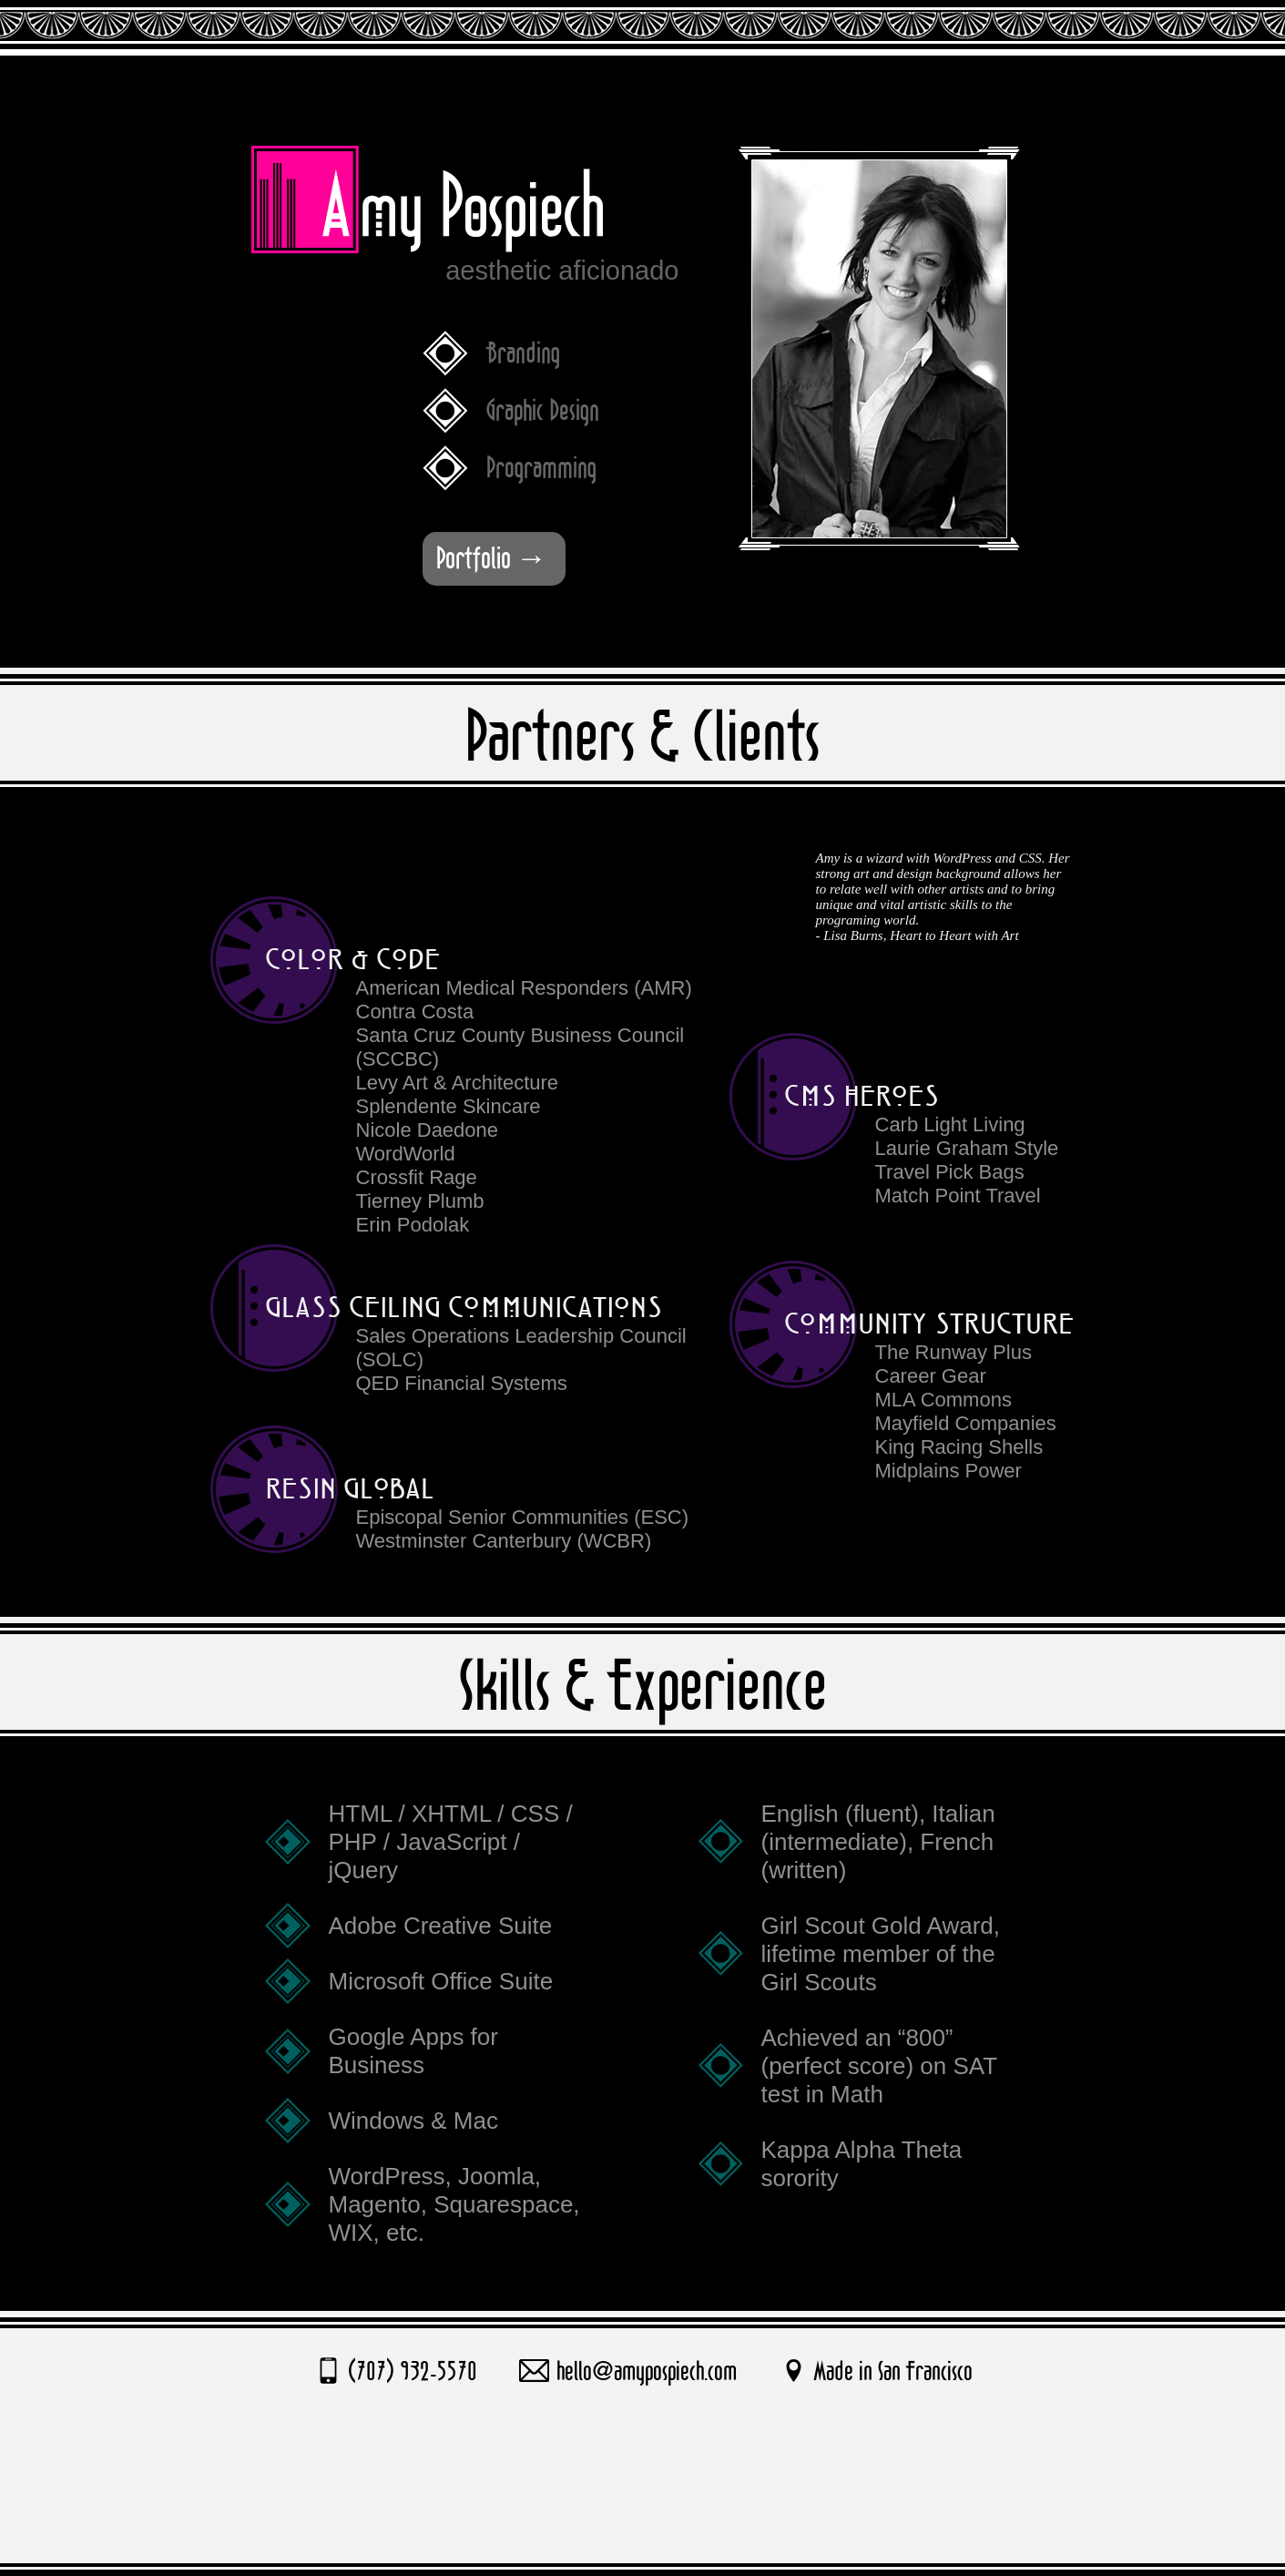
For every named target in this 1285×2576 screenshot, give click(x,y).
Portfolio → (491, 559)
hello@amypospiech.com (646, 2371)
